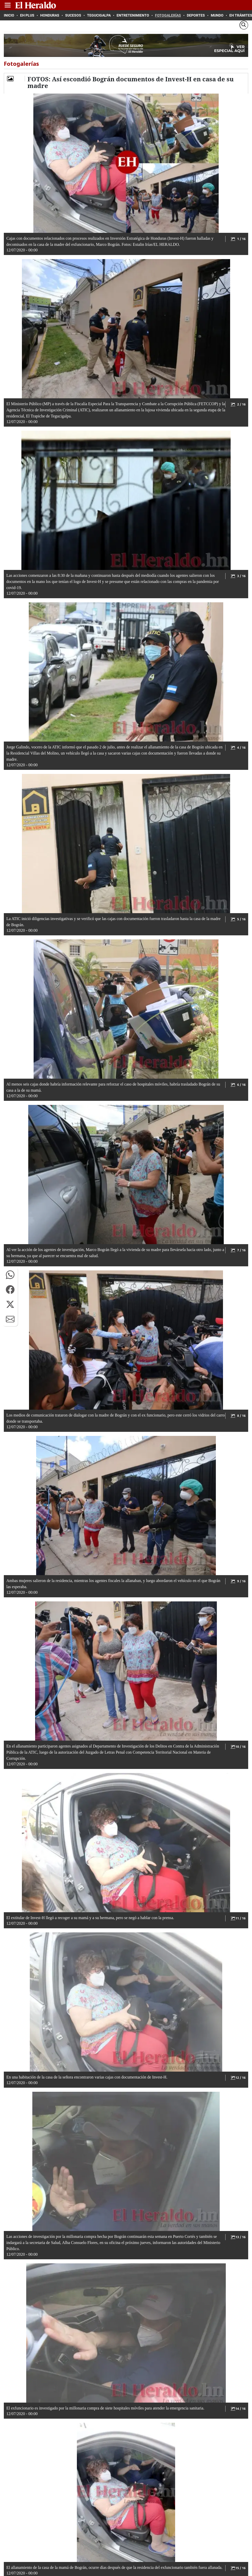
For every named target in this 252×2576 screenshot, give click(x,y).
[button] (10, 1275)
